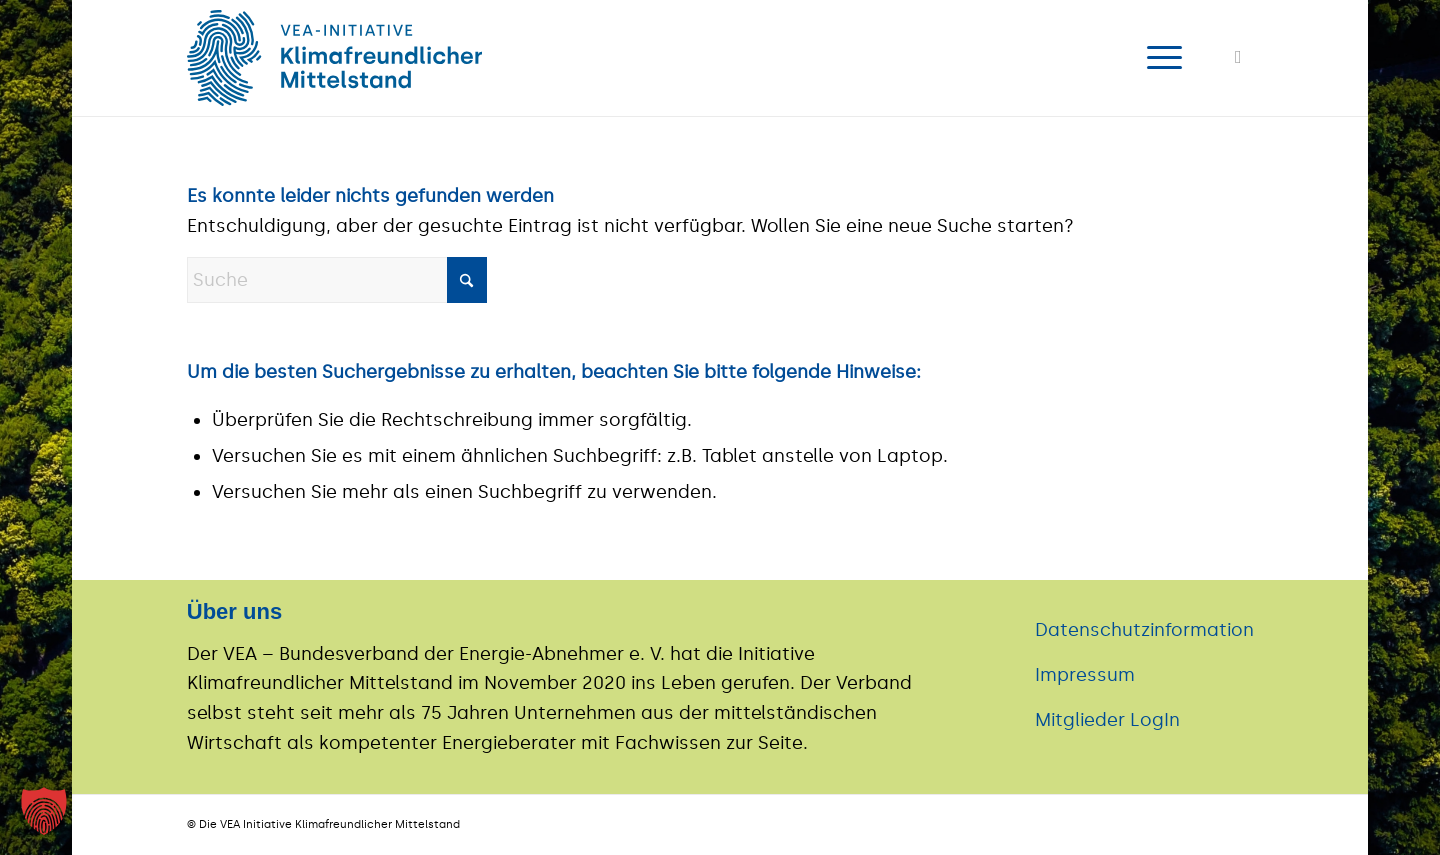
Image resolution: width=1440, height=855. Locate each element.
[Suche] (337, 280)
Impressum (1085, 675)
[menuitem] (1158, 58)
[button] (44, 811)
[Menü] (1158, 58)
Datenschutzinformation (1144, 630)
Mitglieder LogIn (1107, 720)
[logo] (335, 58)
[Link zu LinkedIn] (1238, 57)
